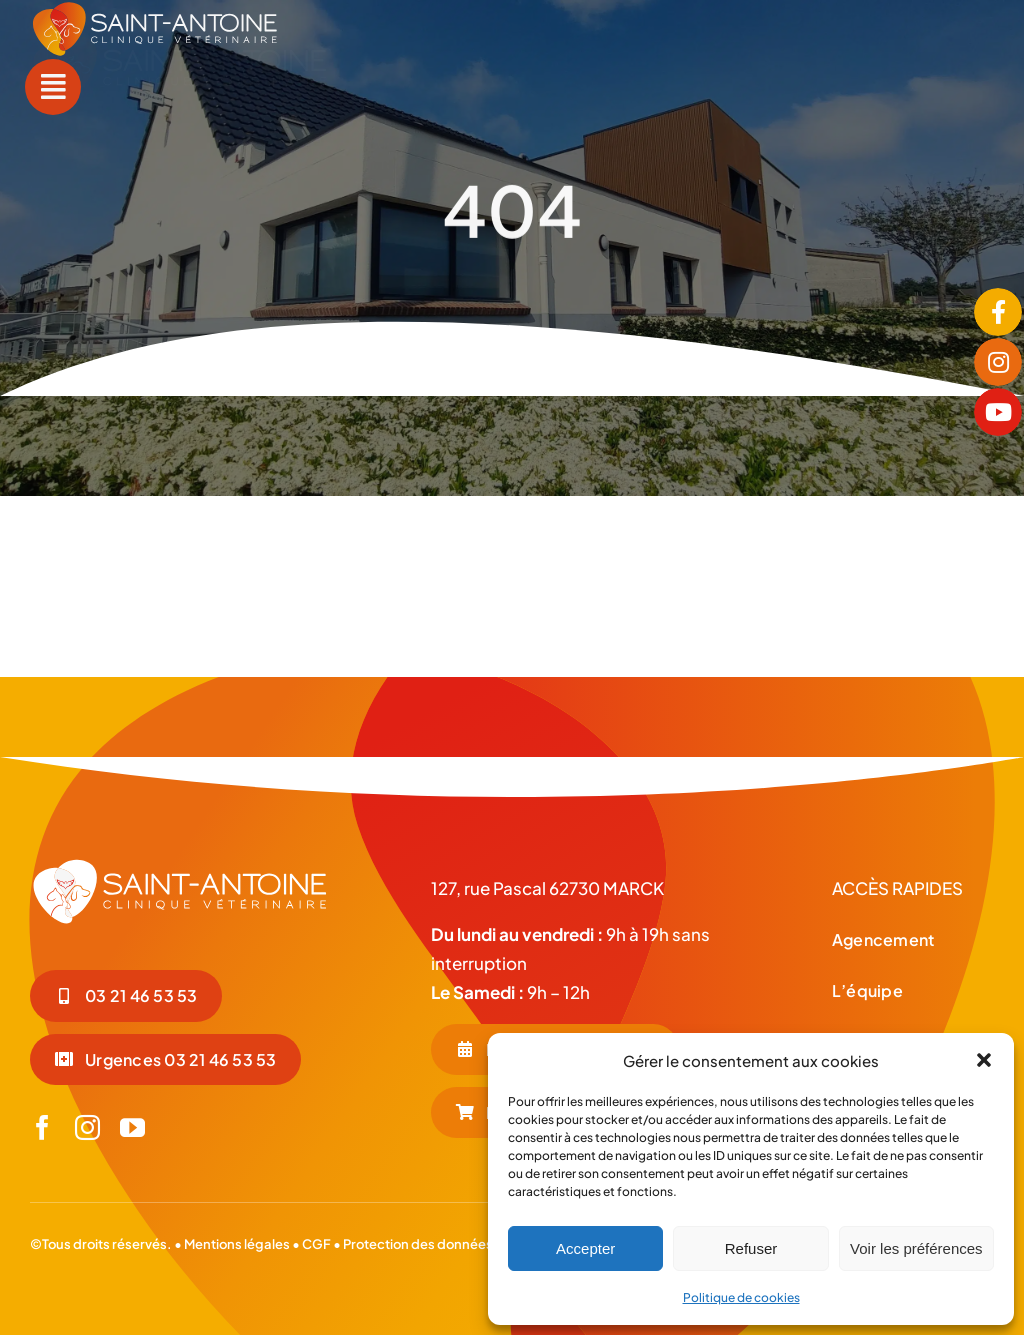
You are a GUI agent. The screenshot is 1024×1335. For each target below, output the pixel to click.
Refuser (751, 1248)
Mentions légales (237, 1244)
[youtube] (132, 1127)
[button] (984, 1060)
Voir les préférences (916, 1248)
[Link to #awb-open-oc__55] (53, 87)
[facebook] (42, 1127)
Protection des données (418, 1244)
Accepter (585, 1248)
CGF (315, 1244)
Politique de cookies (741, 1297)
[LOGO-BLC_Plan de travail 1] (180, 865)
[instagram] (87, 1127)
